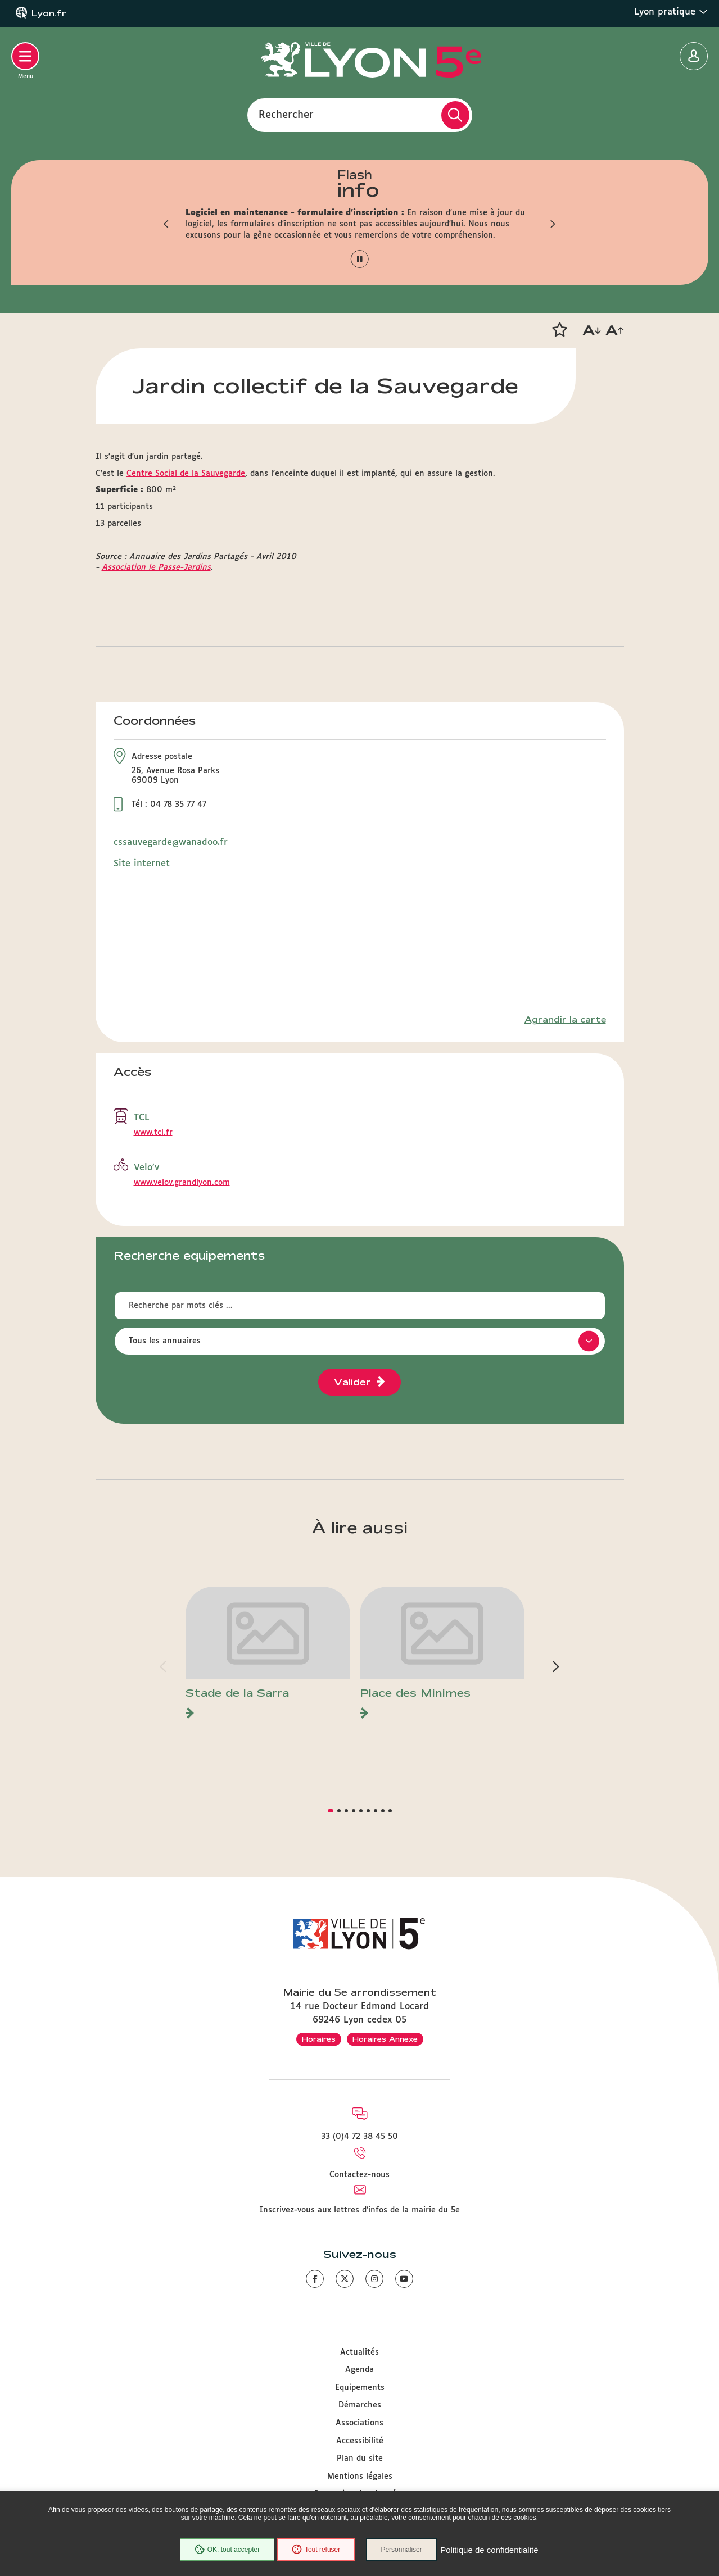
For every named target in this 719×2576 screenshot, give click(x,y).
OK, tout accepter (226, 2550)
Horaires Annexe (385, 2039)
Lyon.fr (48, 13)
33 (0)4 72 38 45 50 (359, 2137)
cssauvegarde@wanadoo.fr (171, 842)
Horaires (319, 2039)
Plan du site (360, 2459)
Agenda (359, 2370)
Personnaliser (403, 2550)
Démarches (359, 2405)
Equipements (360, 2388)
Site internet (142, 864)
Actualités (359, 2352)
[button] (165, 224)
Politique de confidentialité (491, 2550)
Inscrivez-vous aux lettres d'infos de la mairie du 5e (359, 2210)
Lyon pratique (671, 12)
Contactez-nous (359, 2175)
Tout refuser (315, 2550)
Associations (359, 2423)
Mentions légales (359, 2476)
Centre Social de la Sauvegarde (185, 474)
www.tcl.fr (153, 1133)
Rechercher (286, 115)
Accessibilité (359, 2441)
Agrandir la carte (565, 1019)
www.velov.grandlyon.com (182, 1183)
